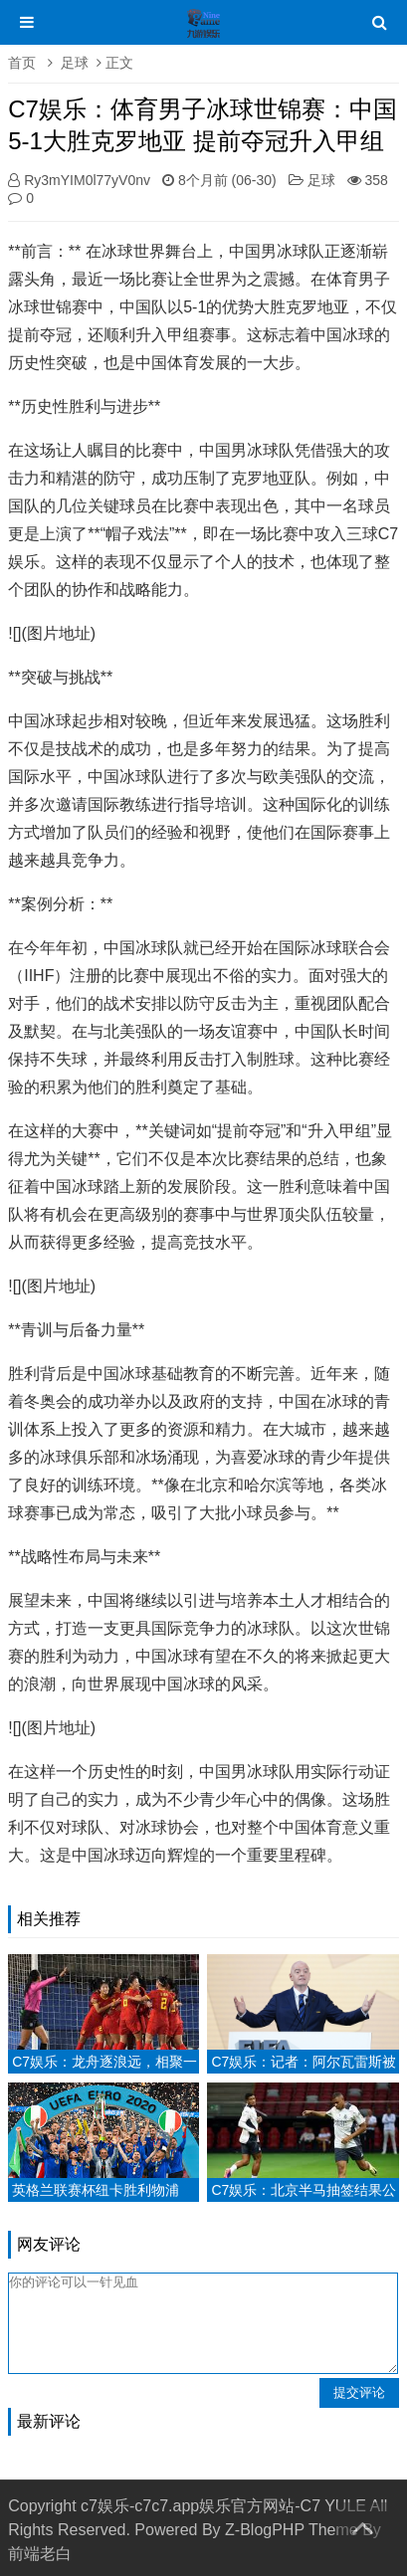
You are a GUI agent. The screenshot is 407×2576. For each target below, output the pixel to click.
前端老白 (40, 2553)
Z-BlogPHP (265, 2529)
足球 (75, 63)
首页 (22, 63)
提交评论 (359, 2392)
